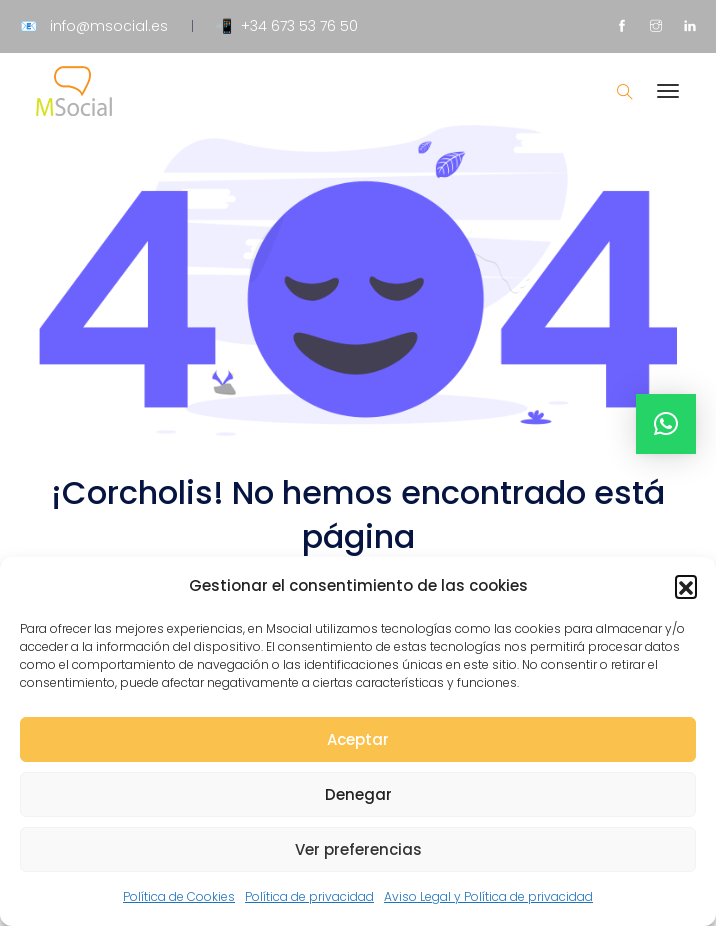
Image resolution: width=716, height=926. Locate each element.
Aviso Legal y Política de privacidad (488, 896)
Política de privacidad (309, 896)
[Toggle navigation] (668, 101)
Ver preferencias (358, 849)
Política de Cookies (179, 896)
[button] (686, 586)
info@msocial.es (109, 26)
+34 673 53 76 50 (299, 26)
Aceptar (358, 739)
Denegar (358, 794)
